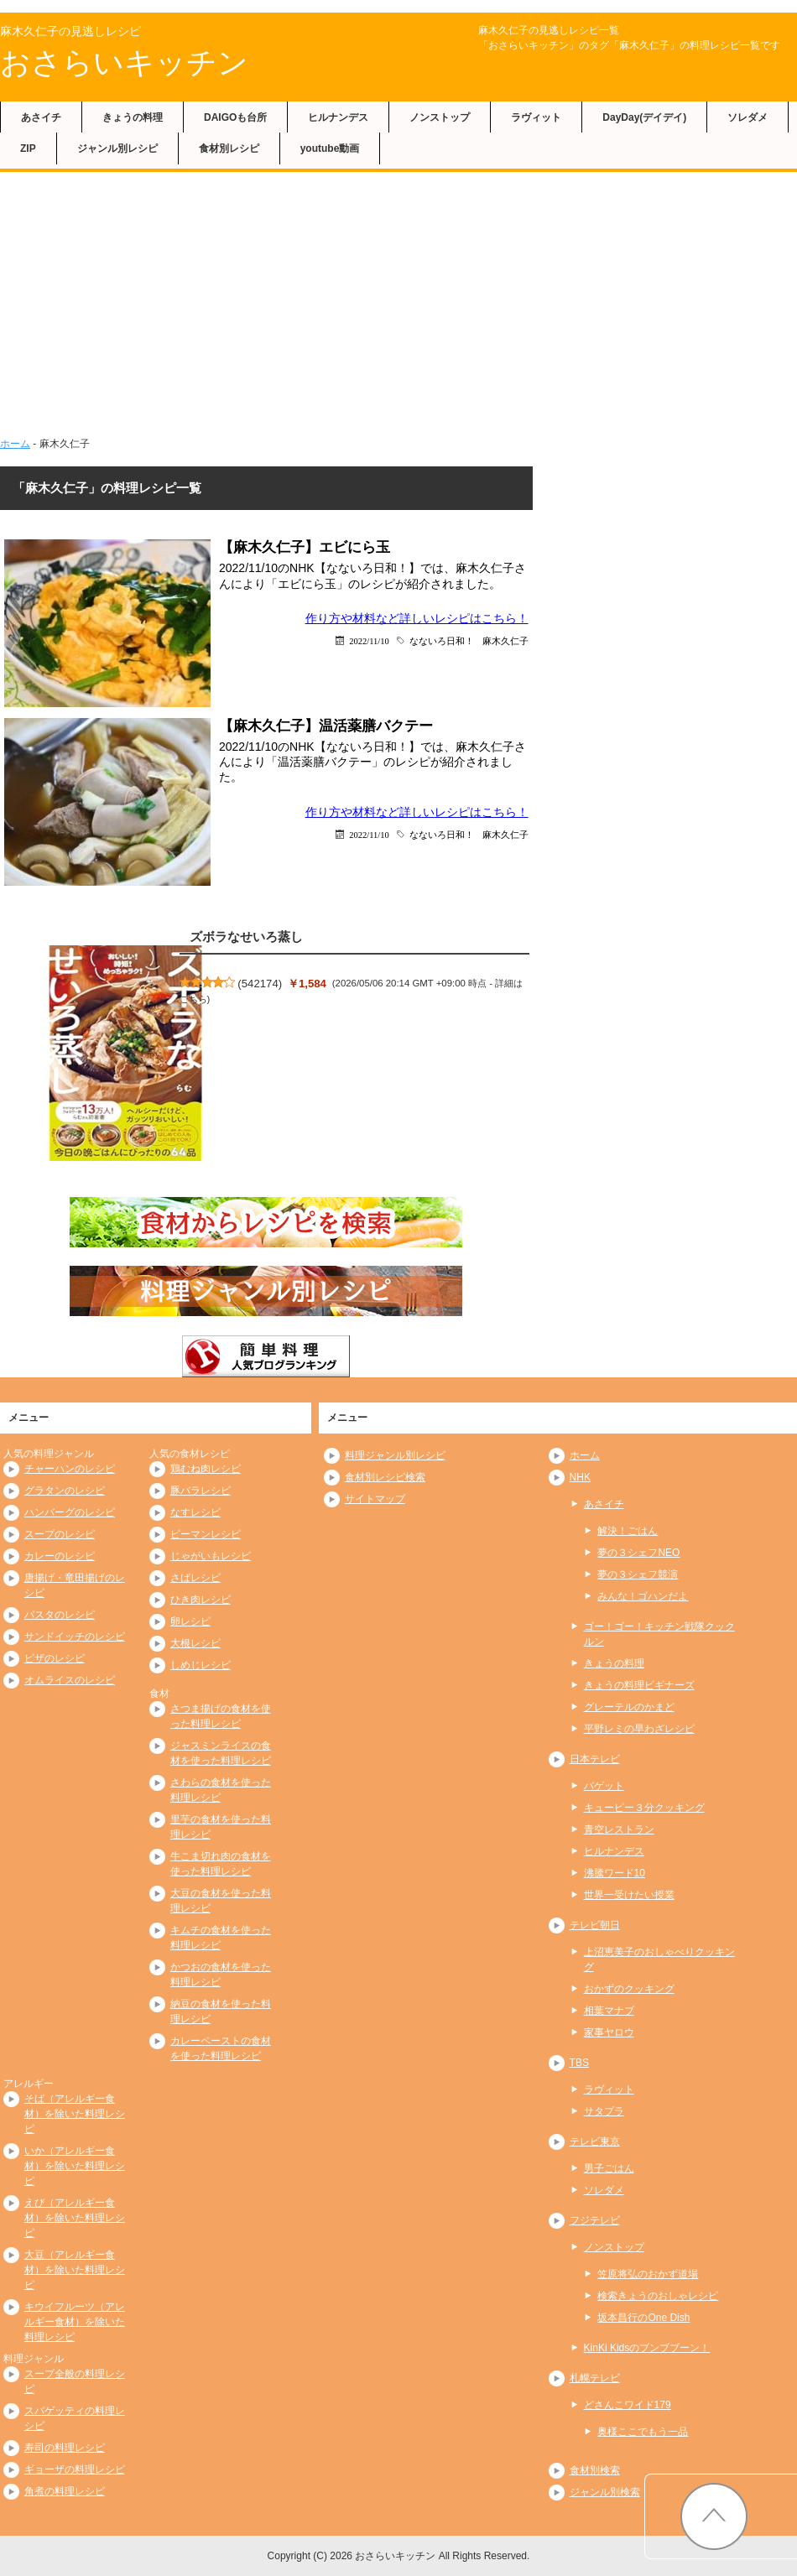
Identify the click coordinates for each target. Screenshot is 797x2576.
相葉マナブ (609, 2011)
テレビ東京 (595, 2141)
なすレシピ (195, 1512)
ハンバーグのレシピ (69, 1512)
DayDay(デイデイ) (644, 117)
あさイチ (41, 117)
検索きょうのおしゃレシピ (657, 2296)
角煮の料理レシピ (64, 2491)
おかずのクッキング (629, 1989)
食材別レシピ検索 (385, 1477)
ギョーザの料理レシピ (74, 2469)
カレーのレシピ (59, 1556)
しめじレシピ (200, 1665)
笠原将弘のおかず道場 (647, 2274)
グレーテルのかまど (629, 1707)
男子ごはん (609, 2168)
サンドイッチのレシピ (74, 1636)
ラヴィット (536, 117)
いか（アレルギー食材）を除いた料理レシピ (74, 2166)
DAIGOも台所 (235, 117)
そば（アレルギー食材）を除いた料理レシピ (74, 2114)
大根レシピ (195, 1643)
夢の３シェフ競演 (637, 1574)
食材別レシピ (229, 148)
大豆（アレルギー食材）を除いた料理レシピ (74, 2270)
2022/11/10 (368, 640)
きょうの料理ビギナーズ (639, 1685)
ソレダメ (747, 117)
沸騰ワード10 (614, 1873)
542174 (260, 983)
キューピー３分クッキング (644, 1808)
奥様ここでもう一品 (642, 2432)
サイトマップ (375, 1499)
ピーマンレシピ (205, 1534)
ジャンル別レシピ (117, 148)
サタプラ (604, 2111)
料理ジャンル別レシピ (395, 1455)
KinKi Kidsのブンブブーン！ (647, 2348)
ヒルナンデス (338, 117)
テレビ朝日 (595, 1925)
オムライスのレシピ (69, 1680)
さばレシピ (195, 1578)
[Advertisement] (398, 310)
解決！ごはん (627, 1531)
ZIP (28, 148)
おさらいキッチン (124, 62)
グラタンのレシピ (64, 1490)
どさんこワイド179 (627, 2405)
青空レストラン (619, 1829)
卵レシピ (190, 1621)
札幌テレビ (595, 2378)
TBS (579, 2063)
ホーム (15, 444)
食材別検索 (595, 2470)
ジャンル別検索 (605, 2492)
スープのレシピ (59, 1534)
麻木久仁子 (505, 640)
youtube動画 (330, 148)
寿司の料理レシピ (64, 2448)
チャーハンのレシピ (69, 1469)
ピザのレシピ (54, 1658)
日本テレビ (595, 1759)
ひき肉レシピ (200, 1599)
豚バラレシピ (200, 1490)
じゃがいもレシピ (210, 1556)
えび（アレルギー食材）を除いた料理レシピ (74, 2218)
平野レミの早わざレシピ (639, 1729)
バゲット (604, 1786)
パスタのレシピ (59, 1615)
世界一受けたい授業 (629, 1895)
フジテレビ (595, 2220)
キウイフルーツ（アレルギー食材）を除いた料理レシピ (74, 2322)
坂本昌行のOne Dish (643, 2318)
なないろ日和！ (441, 640)
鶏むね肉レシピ (205, 1469)
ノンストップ (439, 117)
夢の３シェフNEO (638, 1553)
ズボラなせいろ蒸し (246, 936)
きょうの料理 (132, 117)
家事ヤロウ (609, 2032)
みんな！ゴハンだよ (642, 1596)
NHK (580, 1477)
